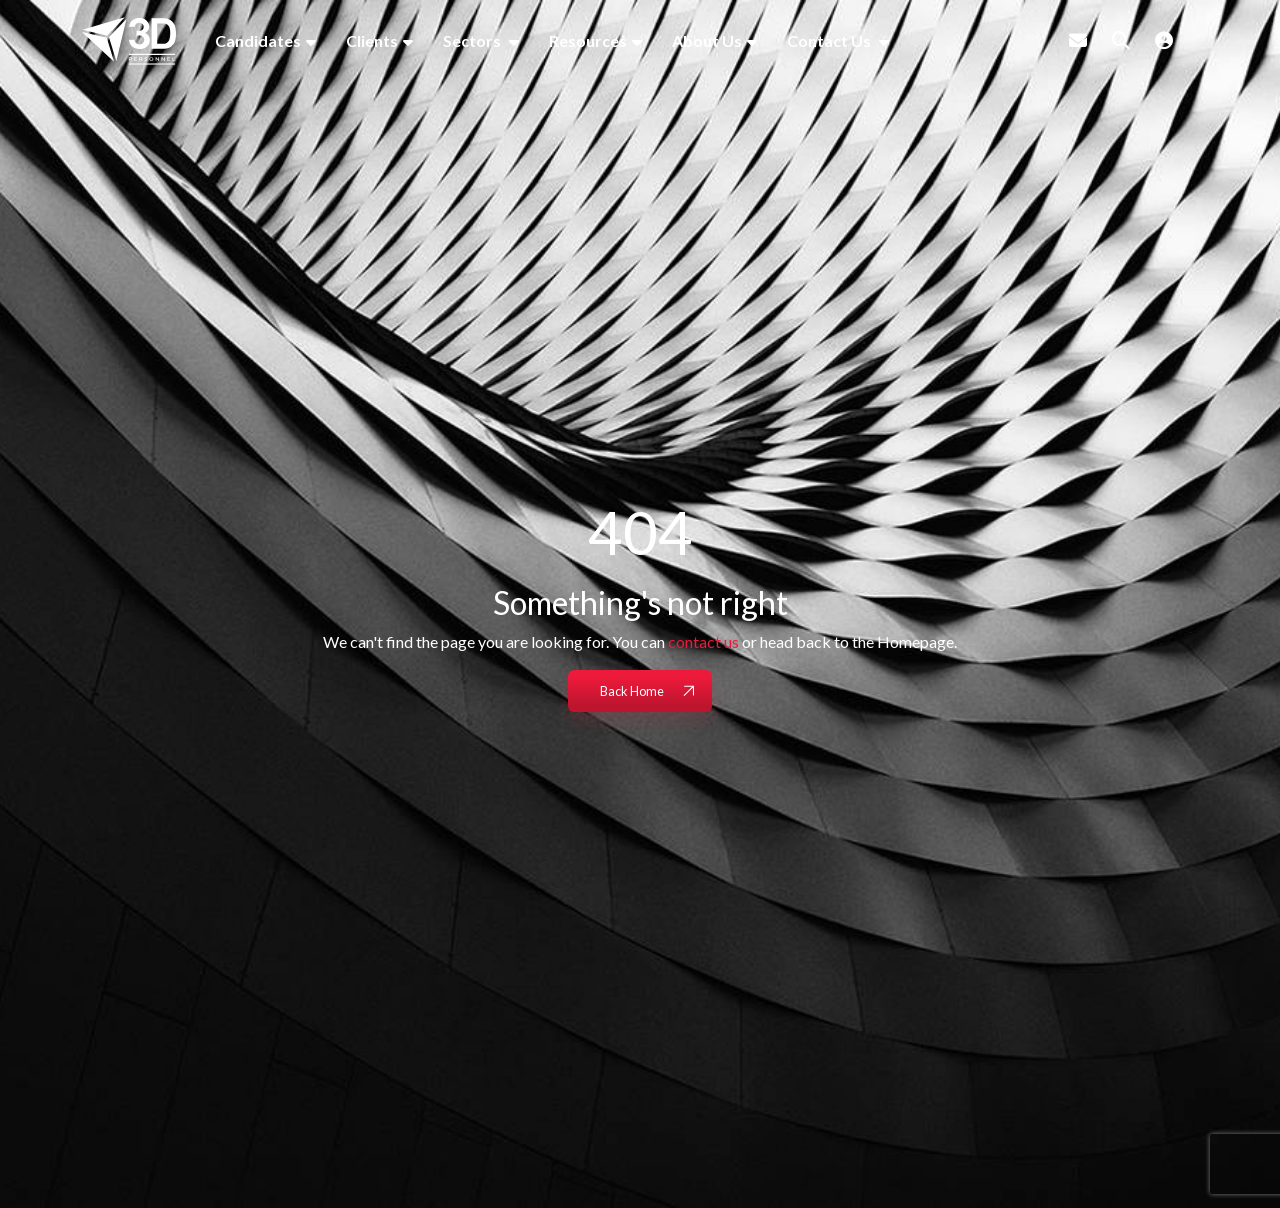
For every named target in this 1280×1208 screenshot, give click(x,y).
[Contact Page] (1078, 40)
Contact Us (830, 40)
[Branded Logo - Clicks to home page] (129, 41)
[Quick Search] (1121, 40)
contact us (703, 641)
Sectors (473, 40)
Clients (372, 40)
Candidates (258, 40)
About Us (707, 40)
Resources (588, 40)
